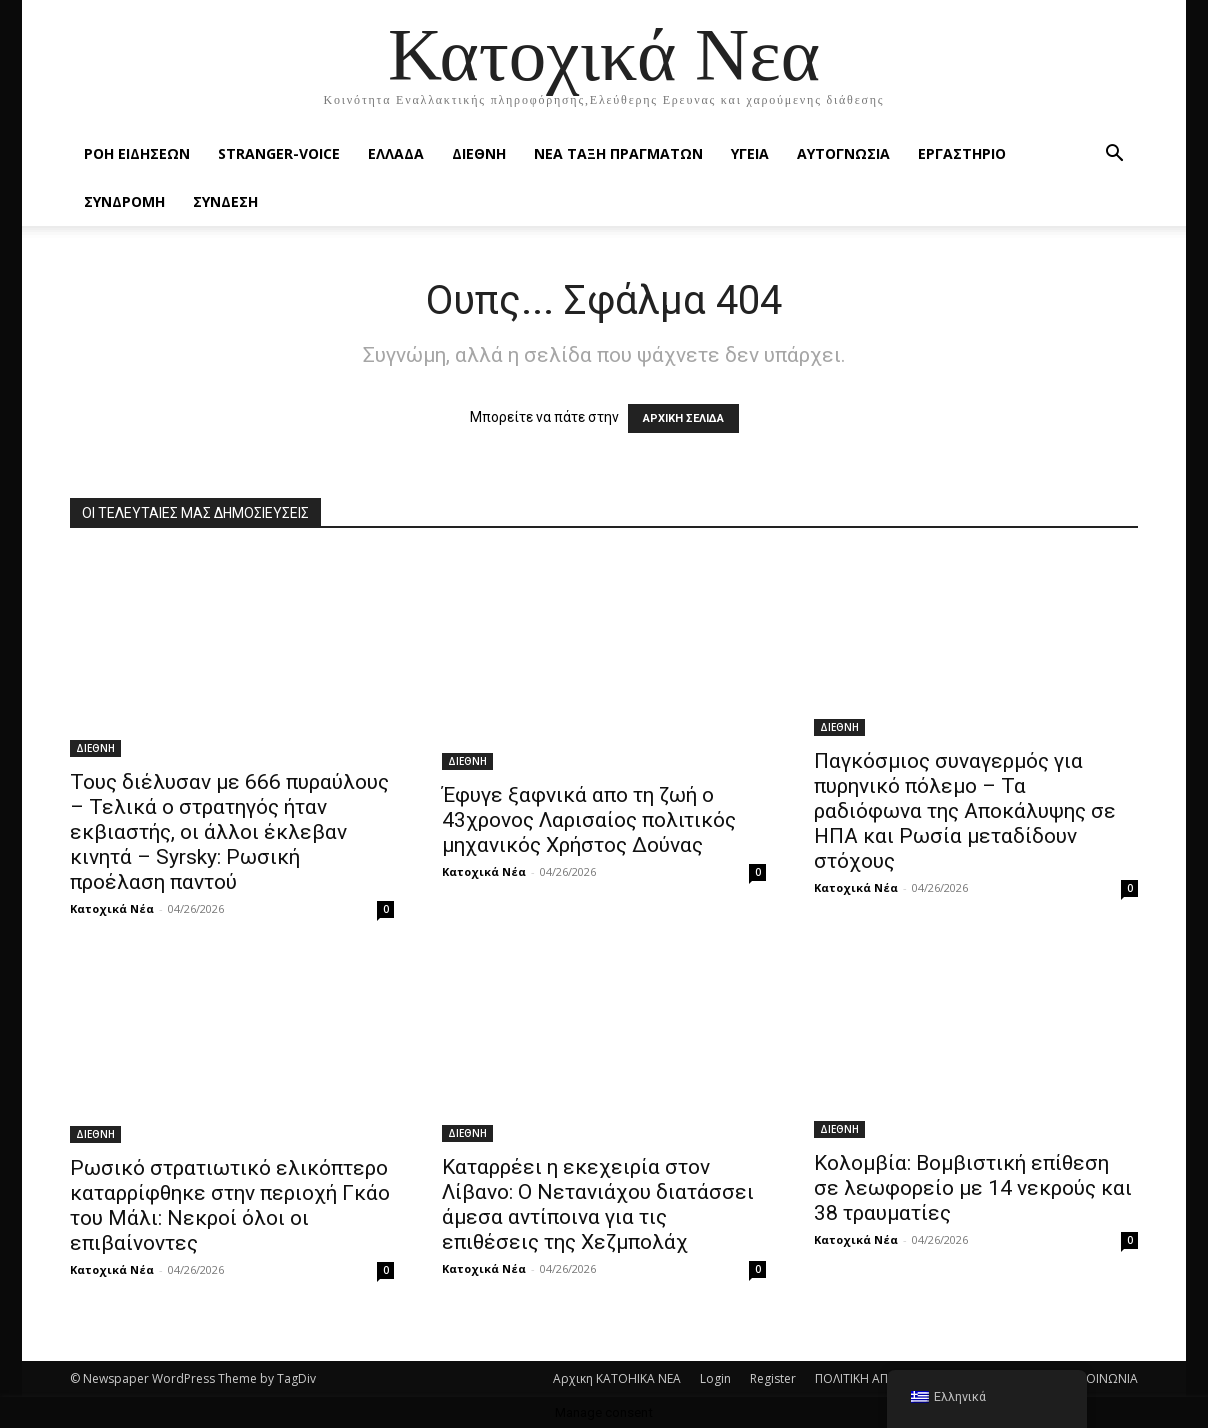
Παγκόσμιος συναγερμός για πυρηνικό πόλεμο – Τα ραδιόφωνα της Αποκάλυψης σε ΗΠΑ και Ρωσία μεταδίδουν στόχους (965, 811)
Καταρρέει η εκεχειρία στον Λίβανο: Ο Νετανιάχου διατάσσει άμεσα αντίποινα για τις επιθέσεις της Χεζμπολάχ (598, 1204)
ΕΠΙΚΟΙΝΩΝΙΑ (1100, 1378)
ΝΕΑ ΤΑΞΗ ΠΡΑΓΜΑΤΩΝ (618, 153)
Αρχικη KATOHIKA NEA (617, 1378)
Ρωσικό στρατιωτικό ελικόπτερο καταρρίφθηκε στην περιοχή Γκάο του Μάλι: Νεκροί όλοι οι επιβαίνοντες (230, 1205)
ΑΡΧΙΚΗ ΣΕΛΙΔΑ (683, 418)
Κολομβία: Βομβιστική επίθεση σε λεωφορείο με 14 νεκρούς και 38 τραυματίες (973, 1188)
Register (773, 1378)
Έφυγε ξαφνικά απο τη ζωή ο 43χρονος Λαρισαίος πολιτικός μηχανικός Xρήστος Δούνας (589, 820)
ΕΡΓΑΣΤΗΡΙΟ (962, 153)
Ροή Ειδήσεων (137, 153)
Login (715, 1378)
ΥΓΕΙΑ (750, 153)
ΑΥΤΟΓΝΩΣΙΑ (843, 153)
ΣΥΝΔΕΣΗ (225, 201)
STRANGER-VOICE (279, 153)
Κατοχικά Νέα (112, 908)
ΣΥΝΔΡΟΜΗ (124, 201)
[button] (1114, 155)
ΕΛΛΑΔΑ (396, 153)
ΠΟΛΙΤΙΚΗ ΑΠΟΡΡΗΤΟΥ (880, 1378)
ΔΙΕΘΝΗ (479, 153)
